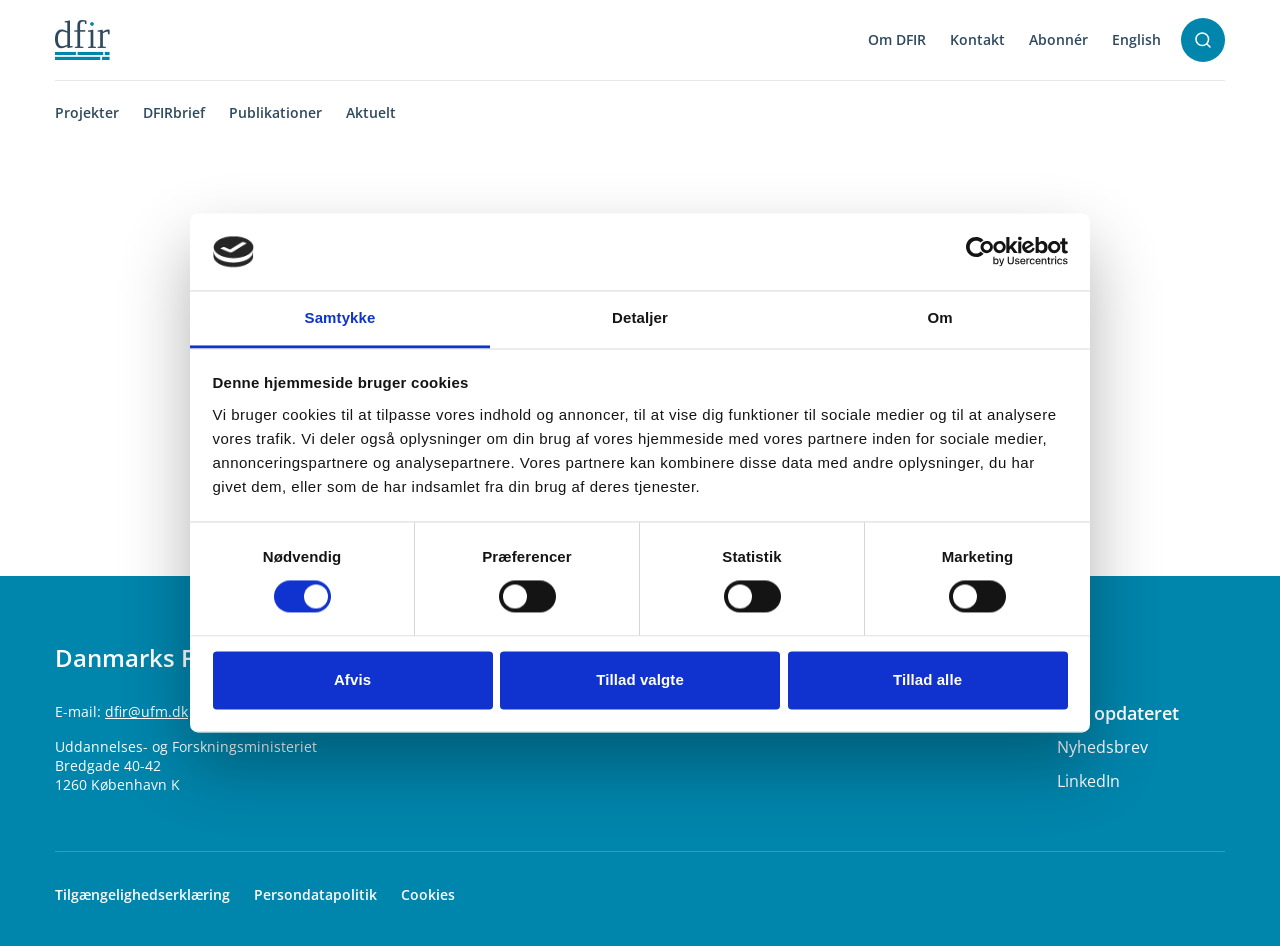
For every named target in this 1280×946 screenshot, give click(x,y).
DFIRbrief (174, 112)
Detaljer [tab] (640, 317)
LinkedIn (1088, 781)
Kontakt (977, 39)
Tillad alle (927, 679)
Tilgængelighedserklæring (142, 894)
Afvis (352, 679)
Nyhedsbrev (1102, 747)
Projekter (87, 112)
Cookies (428, 894)
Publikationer (275, 112)
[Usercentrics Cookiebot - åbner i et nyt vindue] (980, 252)
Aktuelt (371, 112)
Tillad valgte (640, 679)
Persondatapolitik (315, 894)
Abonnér (1058, 39)
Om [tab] (939, 317)
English (1136, 39)
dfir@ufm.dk (146, 711)
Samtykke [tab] (340, 317)
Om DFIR (897, 39)
